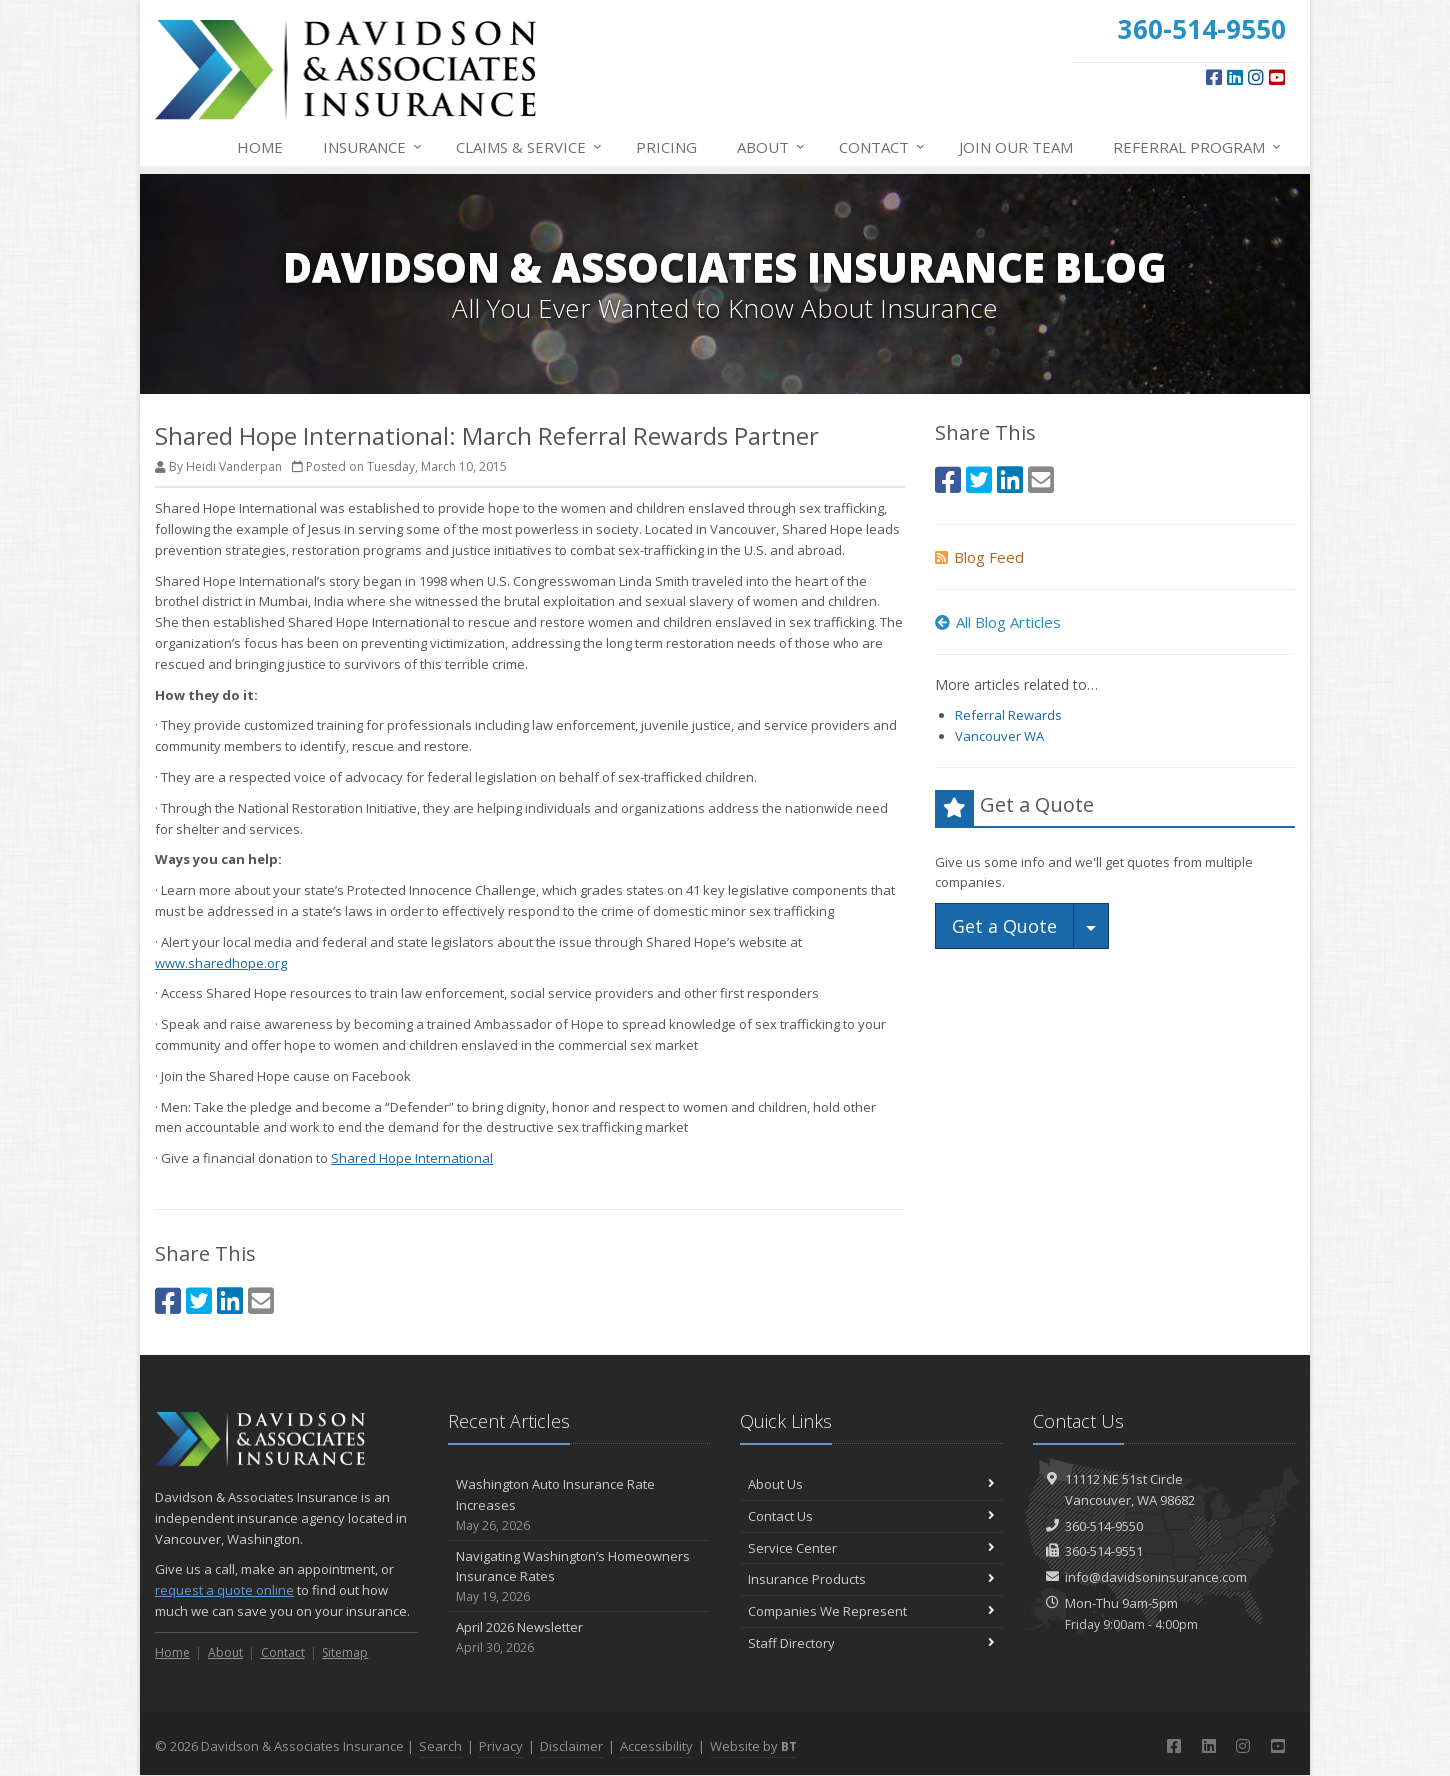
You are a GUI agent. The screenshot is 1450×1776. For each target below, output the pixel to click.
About (772, 147)
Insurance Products (871, 1579)
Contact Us (871, 1516)
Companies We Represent (871, 1611)
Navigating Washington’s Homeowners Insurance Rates (579, 1577)
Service (530, 147)
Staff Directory (871, 1643)
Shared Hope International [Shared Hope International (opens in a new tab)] (412, 1158)
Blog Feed (979, 557)
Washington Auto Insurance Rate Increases (579, 1505)
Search (440, 1746)
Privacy (501, 1746)
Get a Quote (1004, 926)
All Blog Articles (998, 622)
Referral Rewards (1008, 715)
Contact (883, 147)
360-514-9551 (1104, 1551)
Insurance (373, 147)
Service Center (871, 1548)
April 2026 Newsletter (579, 1637)
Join (1016, 147)
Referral (1198, 147)
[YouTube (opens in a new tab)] (1277, 77)
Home (260, 147)
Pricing (666, 147)
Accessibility (656, 1746)
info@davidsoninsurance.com (1156, 1577)
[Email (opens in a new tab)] (261, 1300)
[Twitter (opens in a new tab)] (199, 1300)
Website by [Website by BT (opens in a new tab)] (753, 1746)
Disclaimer (571, 1746)
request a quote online (224, 1590)
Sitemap (345, 1652)
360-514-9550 (1104, 1526)
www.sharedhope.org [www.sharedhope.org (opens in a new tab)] (221, 963)
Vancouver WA (999, 736)
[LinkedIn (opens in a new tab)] (1235, 77)
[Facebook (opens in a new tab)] (1214, 77)
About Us (871, 1484)
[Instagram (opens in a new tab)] (1256, 77)
